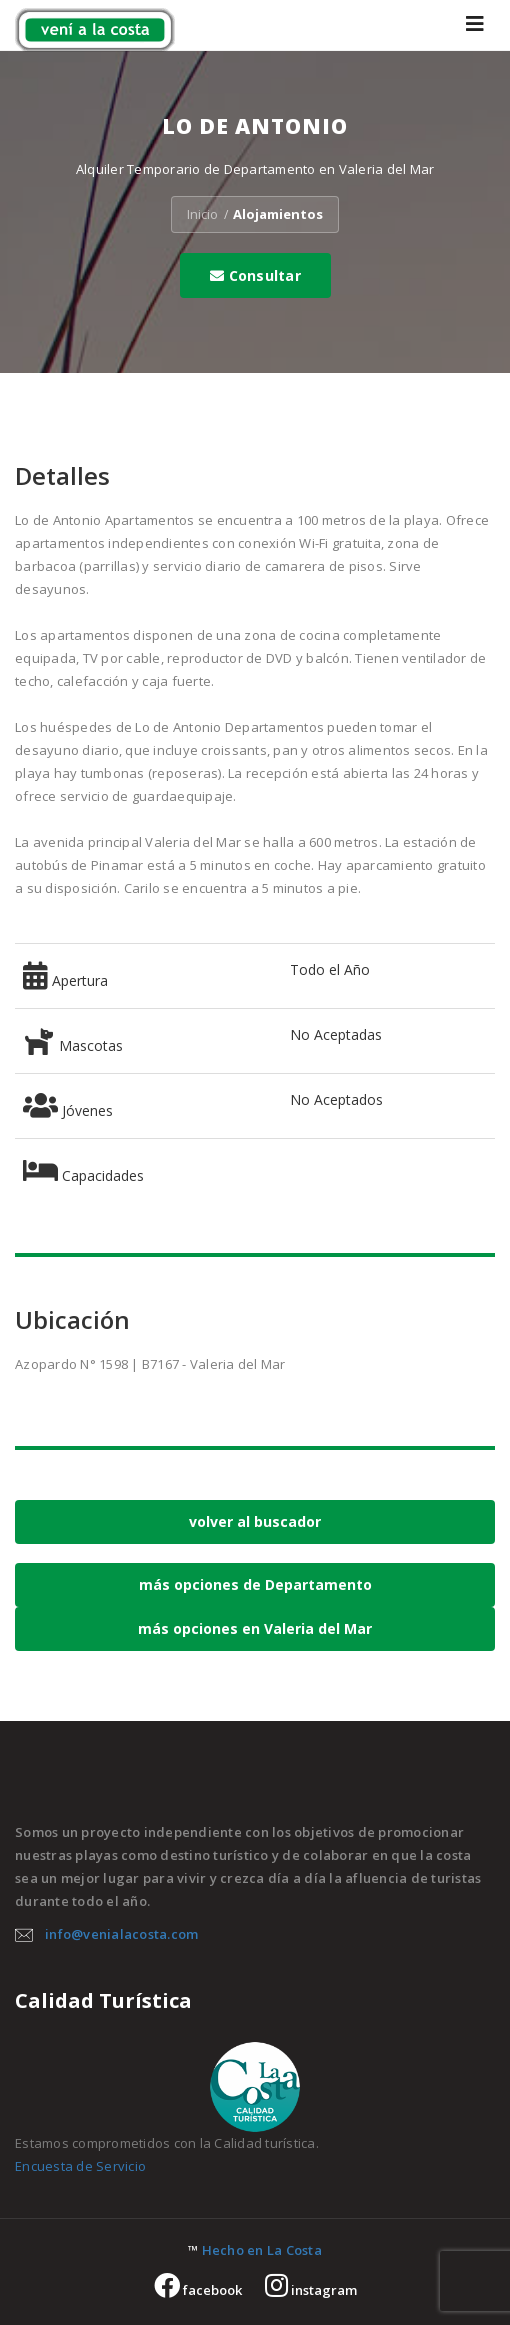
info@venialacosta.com (121, 1934)
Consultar (255, 275)
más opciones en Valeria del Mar (255, 1628)
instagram (311, 2290)
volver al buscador (255, 1521)
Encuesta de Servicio (80, 2166)
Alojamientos (278, 214)
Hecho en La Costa (262, 2250)
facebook (198, 2290)
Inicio (202, 214)
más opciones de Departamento (255, 1584)
